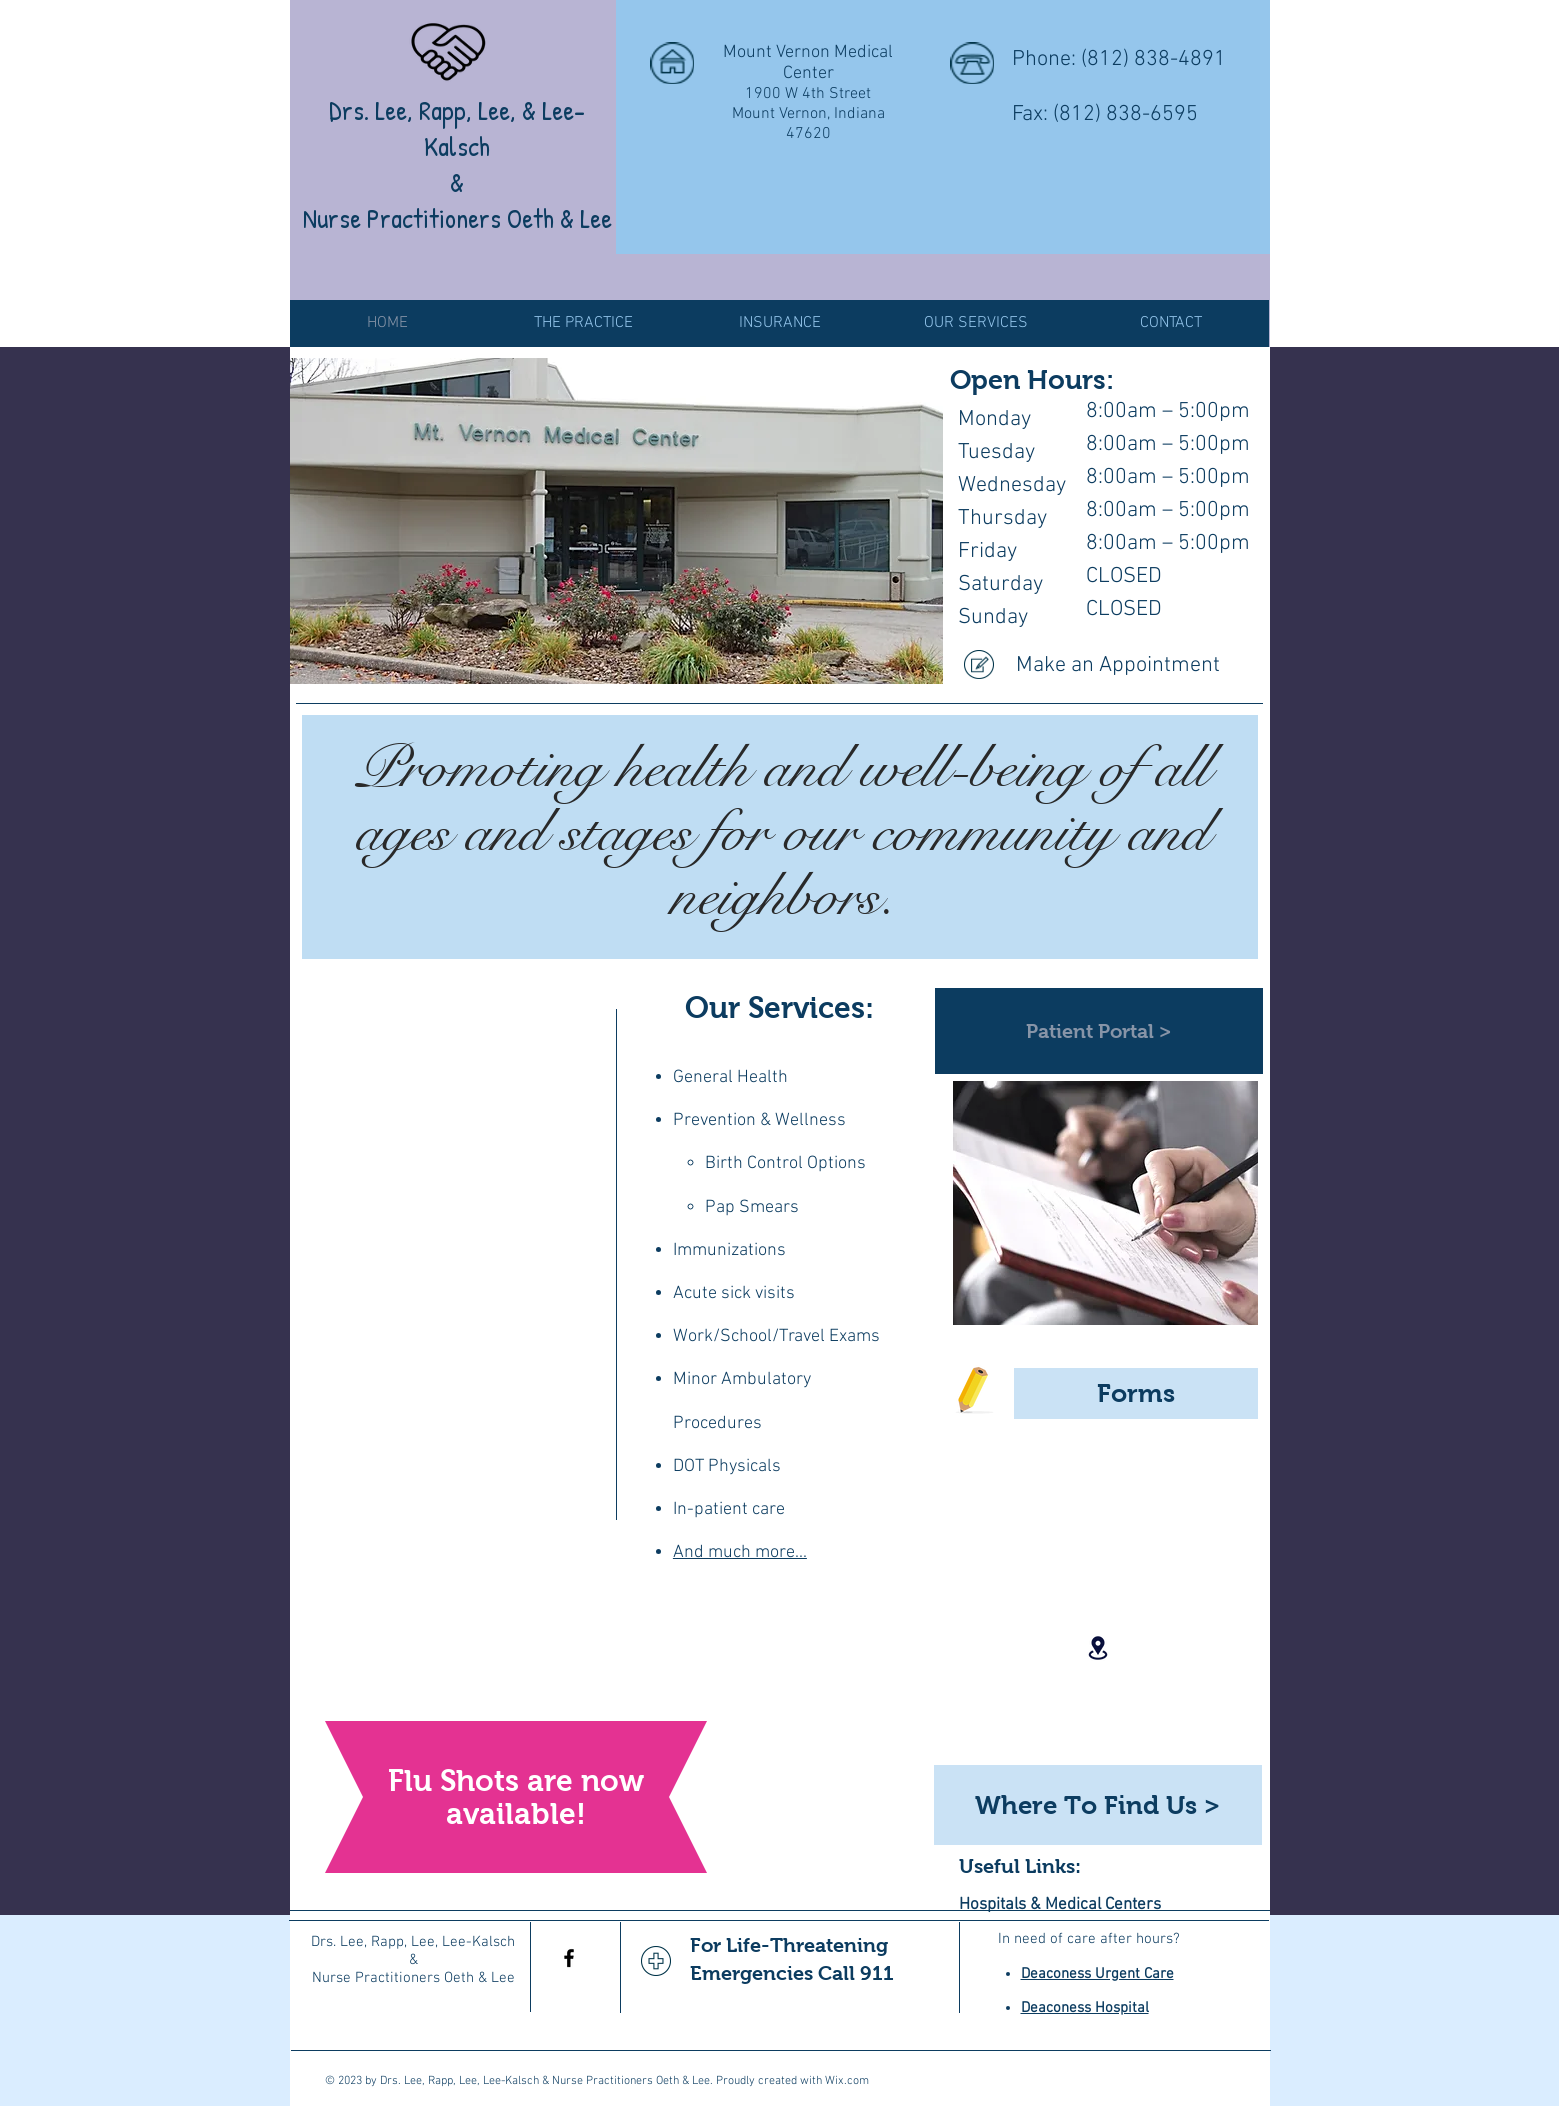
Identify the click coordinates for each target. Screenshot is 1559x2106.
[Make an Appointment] (1106, 666)
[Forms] (1136, 1393)
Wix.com (847, 2081)
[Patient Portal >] (1099, 1031)
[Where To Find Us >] (1098, 1805)
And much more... (740, 1552)
